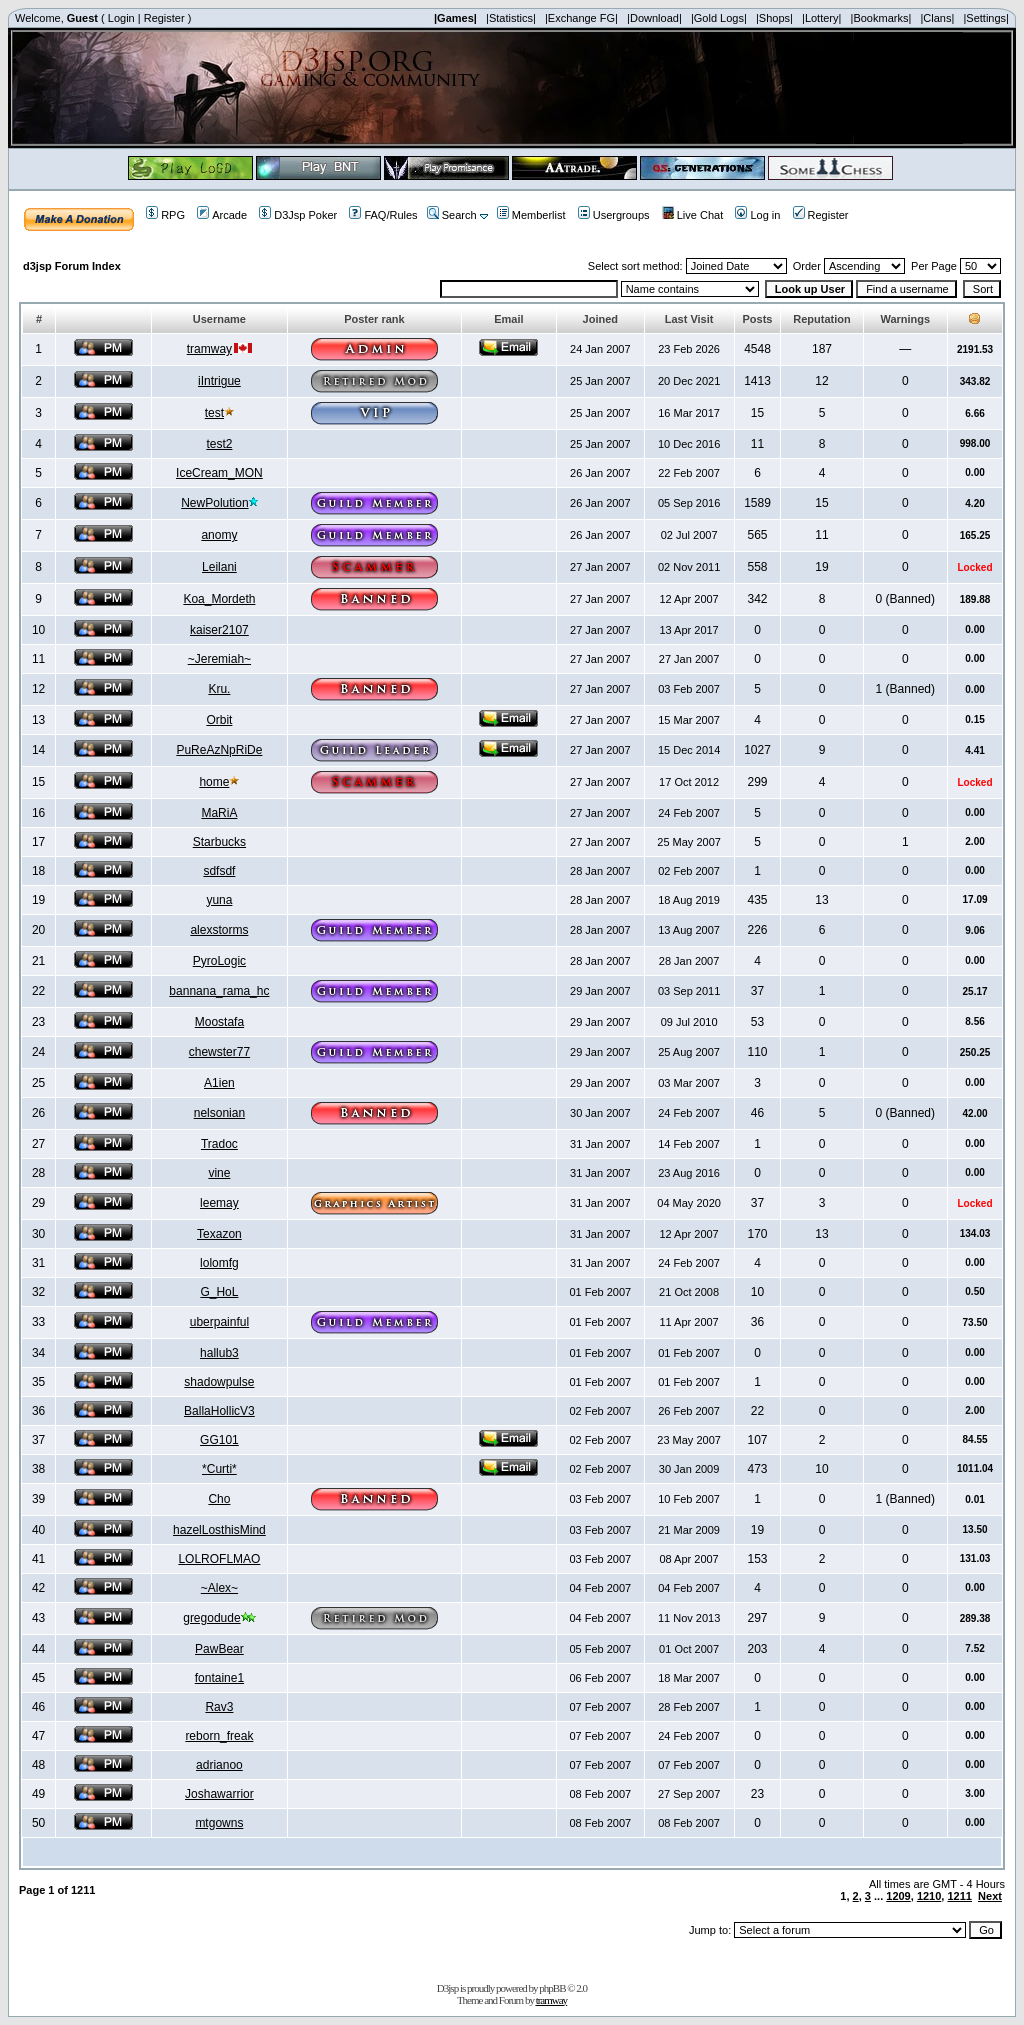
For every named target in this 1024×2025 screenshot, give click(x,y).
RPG (165, 215)
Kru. (219, 689)
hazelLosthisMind (219, 1530)
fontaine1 (219, 1678)
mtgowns (219, 1823)
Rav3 (219, 1707)
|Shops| (774, 18)
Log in (757, 215)
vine (219, 1173)
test (214, 413)
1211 (959, 1896)
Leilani (219, 567)
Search (452, 215)
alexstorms (219, 930)
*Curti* (219, 1469)
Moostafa (219, 1022)
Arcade (222, 215)
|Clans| (937, 18)
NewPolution (214, 503)
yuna (219, 900)
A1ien (219, 1083)
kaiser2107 (219, 630)
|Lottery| (821, 18)
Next (990, 1896)
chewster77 (219, 1052)
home (214, 782)
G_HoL (219, 1292)
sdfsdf (219, 871)
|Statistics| (511, 18)
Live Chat (692, 215)
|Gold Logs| (719, 18)
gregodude (211, 1618)
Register (164, 18)
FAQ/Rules (383, 215)
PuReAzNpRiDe (219, 750)
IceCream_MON (219, 473)
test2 (219, 444)
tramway (209, 349)
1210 (929, 1896)
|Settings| (985, 18)
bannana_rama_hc (219, 991)
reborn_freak (219, 1736)
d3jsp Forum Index (72, 266)
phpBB (552, 1988)
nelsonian (219, 1113)
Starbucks (219, 842)
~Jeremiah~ (219, 659)
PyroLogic (219, 961)
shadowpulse (219, 1382)
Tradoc (219, 1144)
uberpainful (219, 1322)
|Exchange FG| (581, 18)
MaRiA (219, 813)
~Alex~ (219, 1588)
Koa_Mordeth (219, 599)
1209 (898, 1896)
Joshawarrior (219, 1794)
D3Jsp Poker (298, 215)
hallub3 (219, 1353)
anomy (219, 535)
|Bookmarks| (881, 18)
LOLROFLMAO (219, 1559)
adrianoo (219, 1765)
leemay (219, 1203)
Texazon (219, 1234)
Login (121, 18)
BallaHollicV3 (219, 1411)
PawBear (219, 1649)
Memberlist (531, 215)
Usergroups (614, 215)
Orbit (219, 720)
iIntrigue (219, 381)
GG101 (219, 1440)
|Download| (654, 18)
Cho (219, 1499)
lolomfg (219, 1263)
